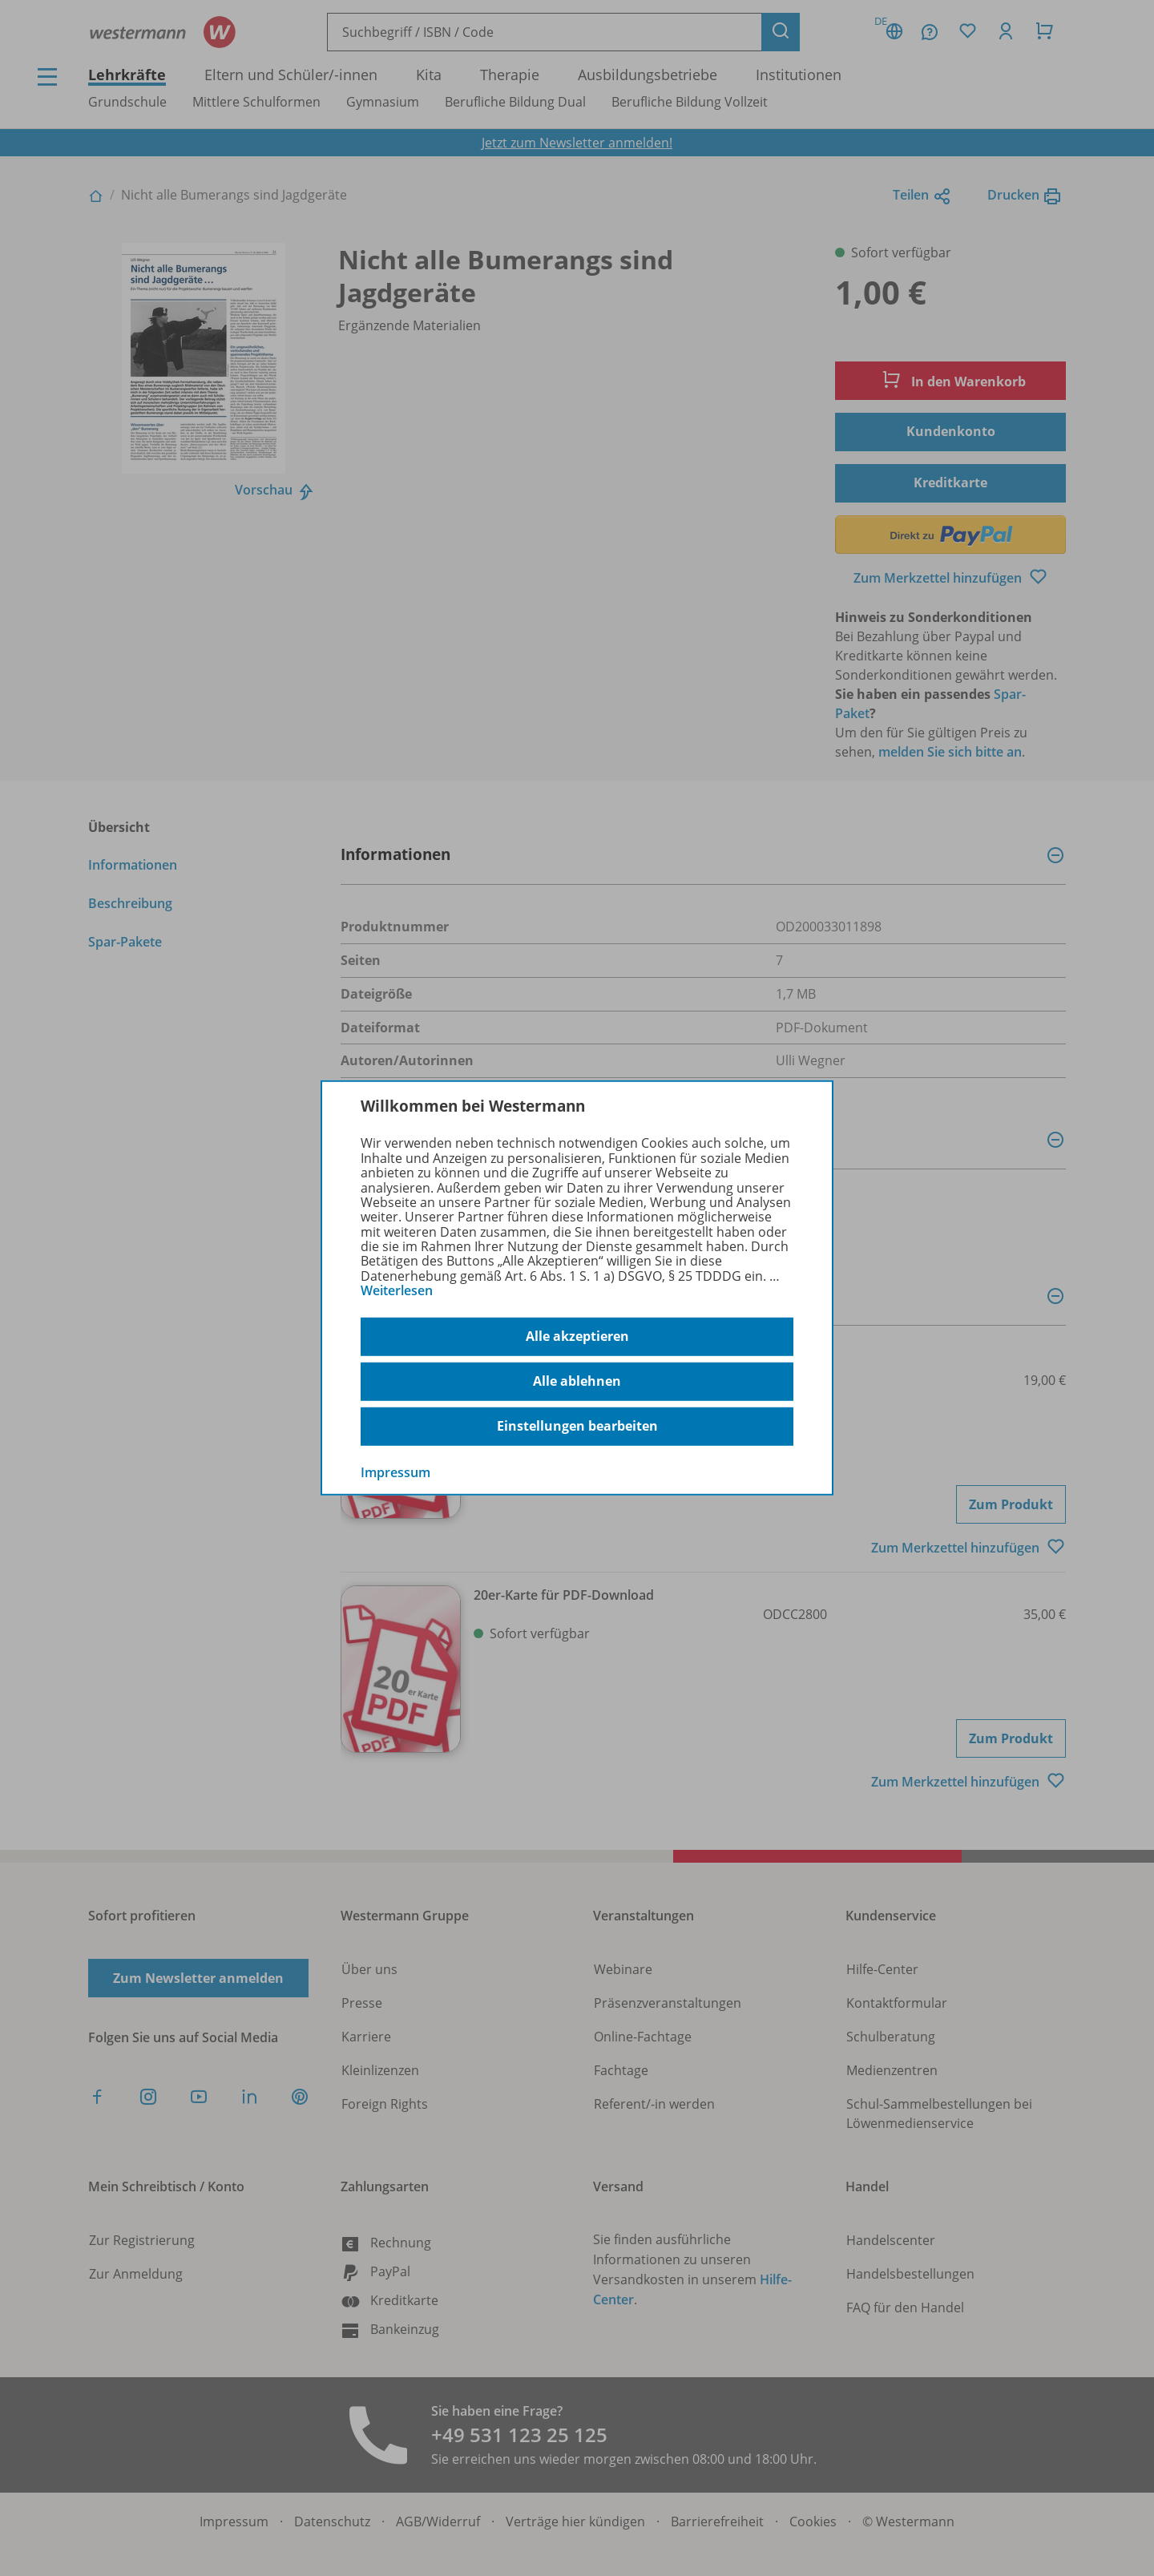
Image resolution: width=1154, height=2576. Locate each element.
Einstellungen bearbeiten (577, 1426)
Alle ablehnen (577, 1381)
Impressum (395, 1471)
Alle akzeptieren (577, 1336)
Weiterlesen (397, 1290)
